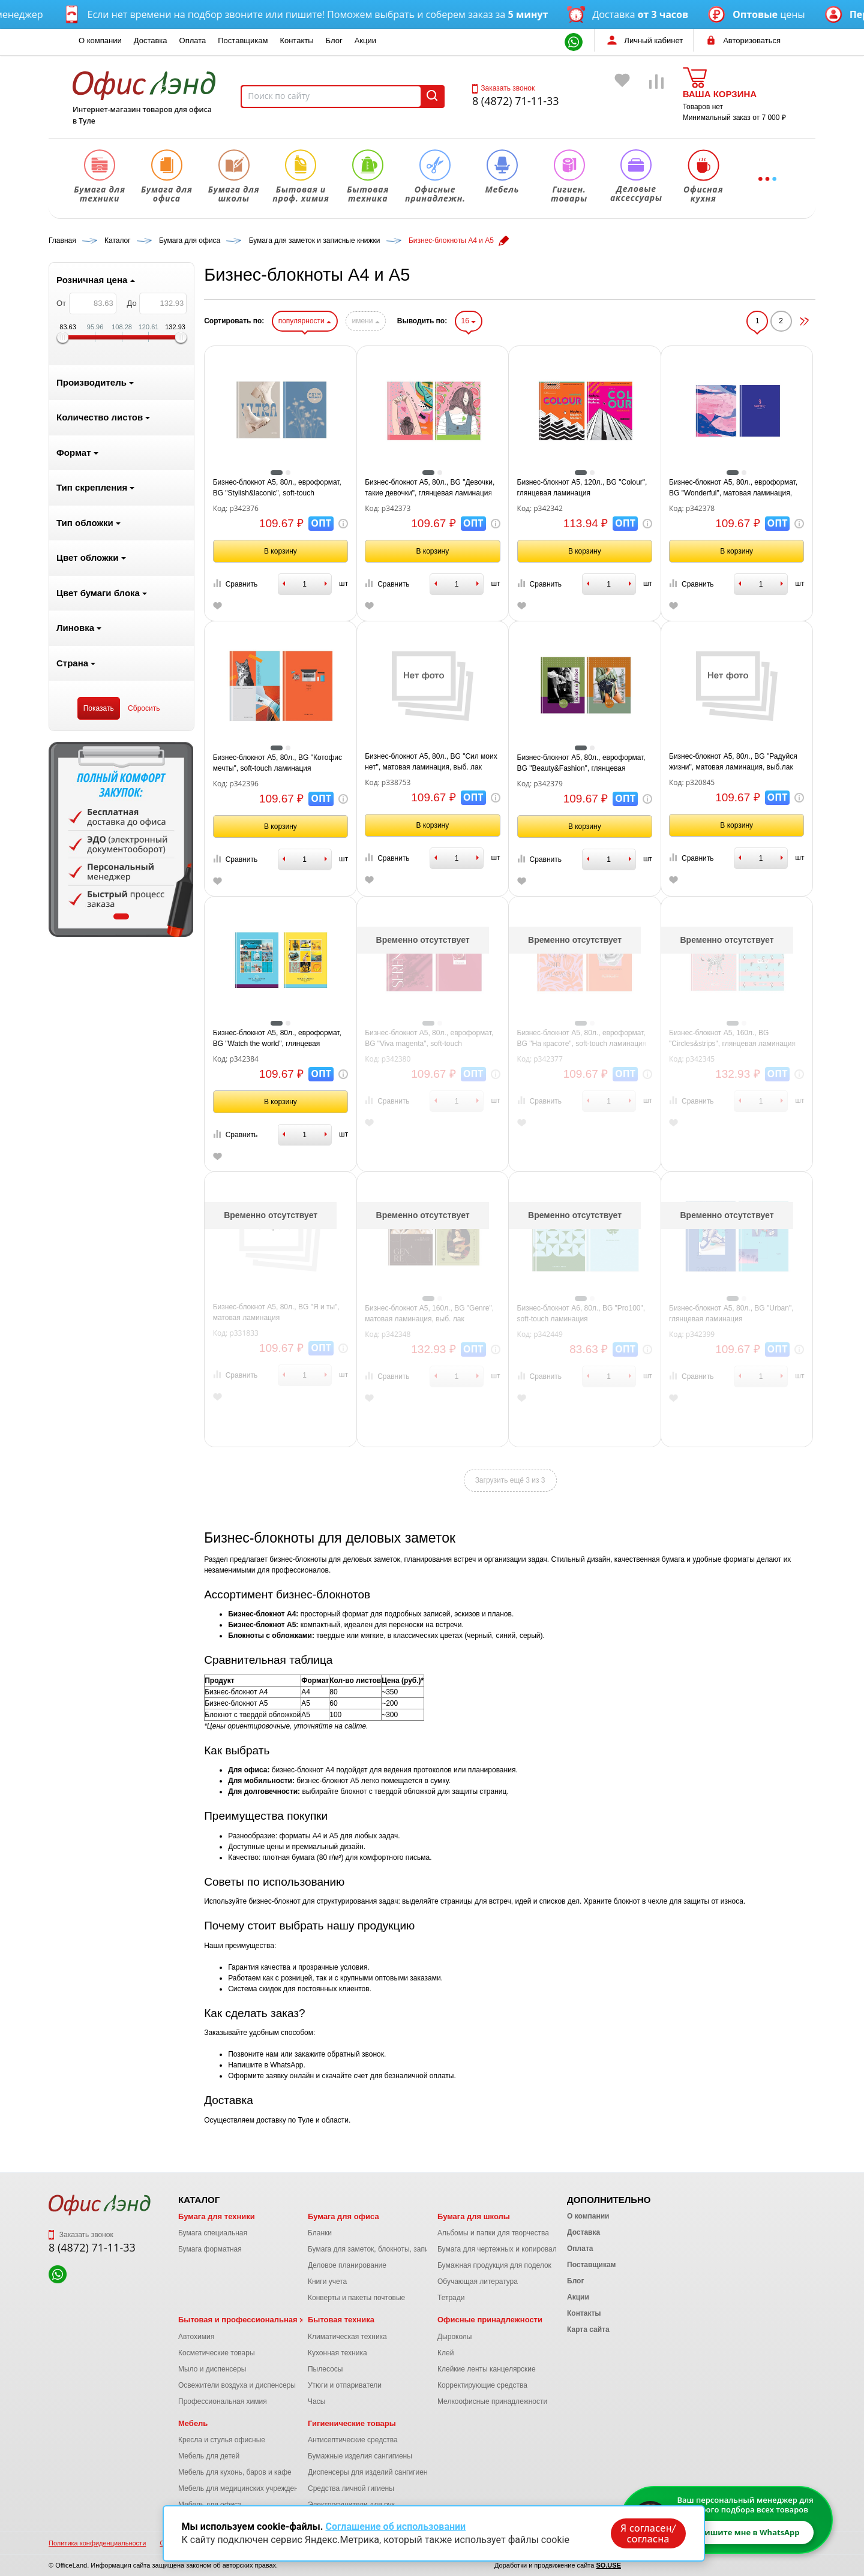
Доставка (150, 40)
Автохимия (196, 2336)
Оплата (192, 40)
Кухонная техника (337, 2353)
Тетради (450, 2298)
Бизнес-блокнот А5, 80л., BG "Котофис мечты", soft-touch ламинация (277, 763)
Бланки (320, 2233)
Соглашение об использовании (395, 2526)
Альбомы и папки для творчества (493, 2233)
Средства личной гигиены (351, 2488)
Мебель (193, 2423)
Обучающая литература (477, 2281)
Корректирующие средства (482, 2385)
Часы (316, 2401)
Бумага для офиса (343, 2216)
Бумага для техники (216, 2216)
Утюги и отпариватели (345, 2385)
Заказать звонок (503, 88)
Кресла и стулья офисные (221, 2440)
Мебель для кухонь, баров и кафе (235, 2472)
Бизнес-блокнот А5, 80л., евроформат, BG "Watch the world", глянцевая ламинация (277, 1039)
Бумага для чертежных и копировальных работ (516, 2249)
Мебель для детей (208, 2456)
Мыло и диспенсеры (212, 2369)
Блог (334, 40)
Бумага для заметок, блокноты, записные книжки (389, 2249)
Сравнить (235, 583)
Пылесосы (325, 2369)
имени (365, 321)
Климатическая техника (347, 2336)
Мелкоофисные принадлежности (492, 2401)
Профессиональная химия (222, 2401)
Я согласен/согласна (648, 2533)
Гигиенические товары (352, 2423)
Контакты (296, 40)
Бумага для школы (473, 2216)
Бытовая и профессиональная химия (251, 2319)
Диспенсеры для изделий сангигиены (370, 2472)
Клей (445, 2353)
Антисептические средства (353, 2440)
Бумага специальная (212, 2233)
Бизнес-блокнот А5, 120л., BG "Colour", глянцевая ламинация (582, 487)
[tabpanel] (121, 839)
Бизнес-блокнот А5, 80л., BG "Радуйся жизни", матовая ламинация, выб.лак (733, 761)
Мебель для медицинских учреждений (242, 2488)
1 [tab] (121, 916)
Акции (365, 40)
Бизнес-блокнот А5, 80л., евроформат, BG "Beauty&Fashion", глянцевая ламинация (581, 763)
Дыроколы (454, 2336)
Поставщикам (243, 40)
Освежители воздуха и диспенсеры (237, 2385)
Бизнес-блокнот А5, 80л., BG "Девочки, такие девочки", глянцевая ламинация (429, 487)
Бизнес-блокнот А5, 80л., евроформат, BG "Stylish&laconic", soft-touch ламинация (277, 488)
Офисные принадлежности (489, 2319)
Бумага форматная (210, 2249)
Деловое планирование (347, 2265)
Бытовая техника (341, 2319)
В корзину (280, 551)
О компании (100, 40)
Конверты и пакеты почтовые (356, 2298)
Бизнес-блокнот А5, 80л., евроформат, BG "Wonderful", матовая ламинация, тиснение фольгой (733, 488)
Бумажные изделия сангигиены (360, 2456)
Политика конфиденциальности (97, 2543)
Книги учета (327, 2281)
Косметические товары (216, 2353)
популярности (304, 321)
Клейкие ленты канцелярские (486, 2369)
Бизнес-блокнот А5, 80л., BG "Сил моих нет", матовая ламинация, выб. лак (431, 761)
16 (468, 321)
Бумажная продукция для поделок (494, 2265)
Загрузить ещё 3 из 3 (510, 1480)
